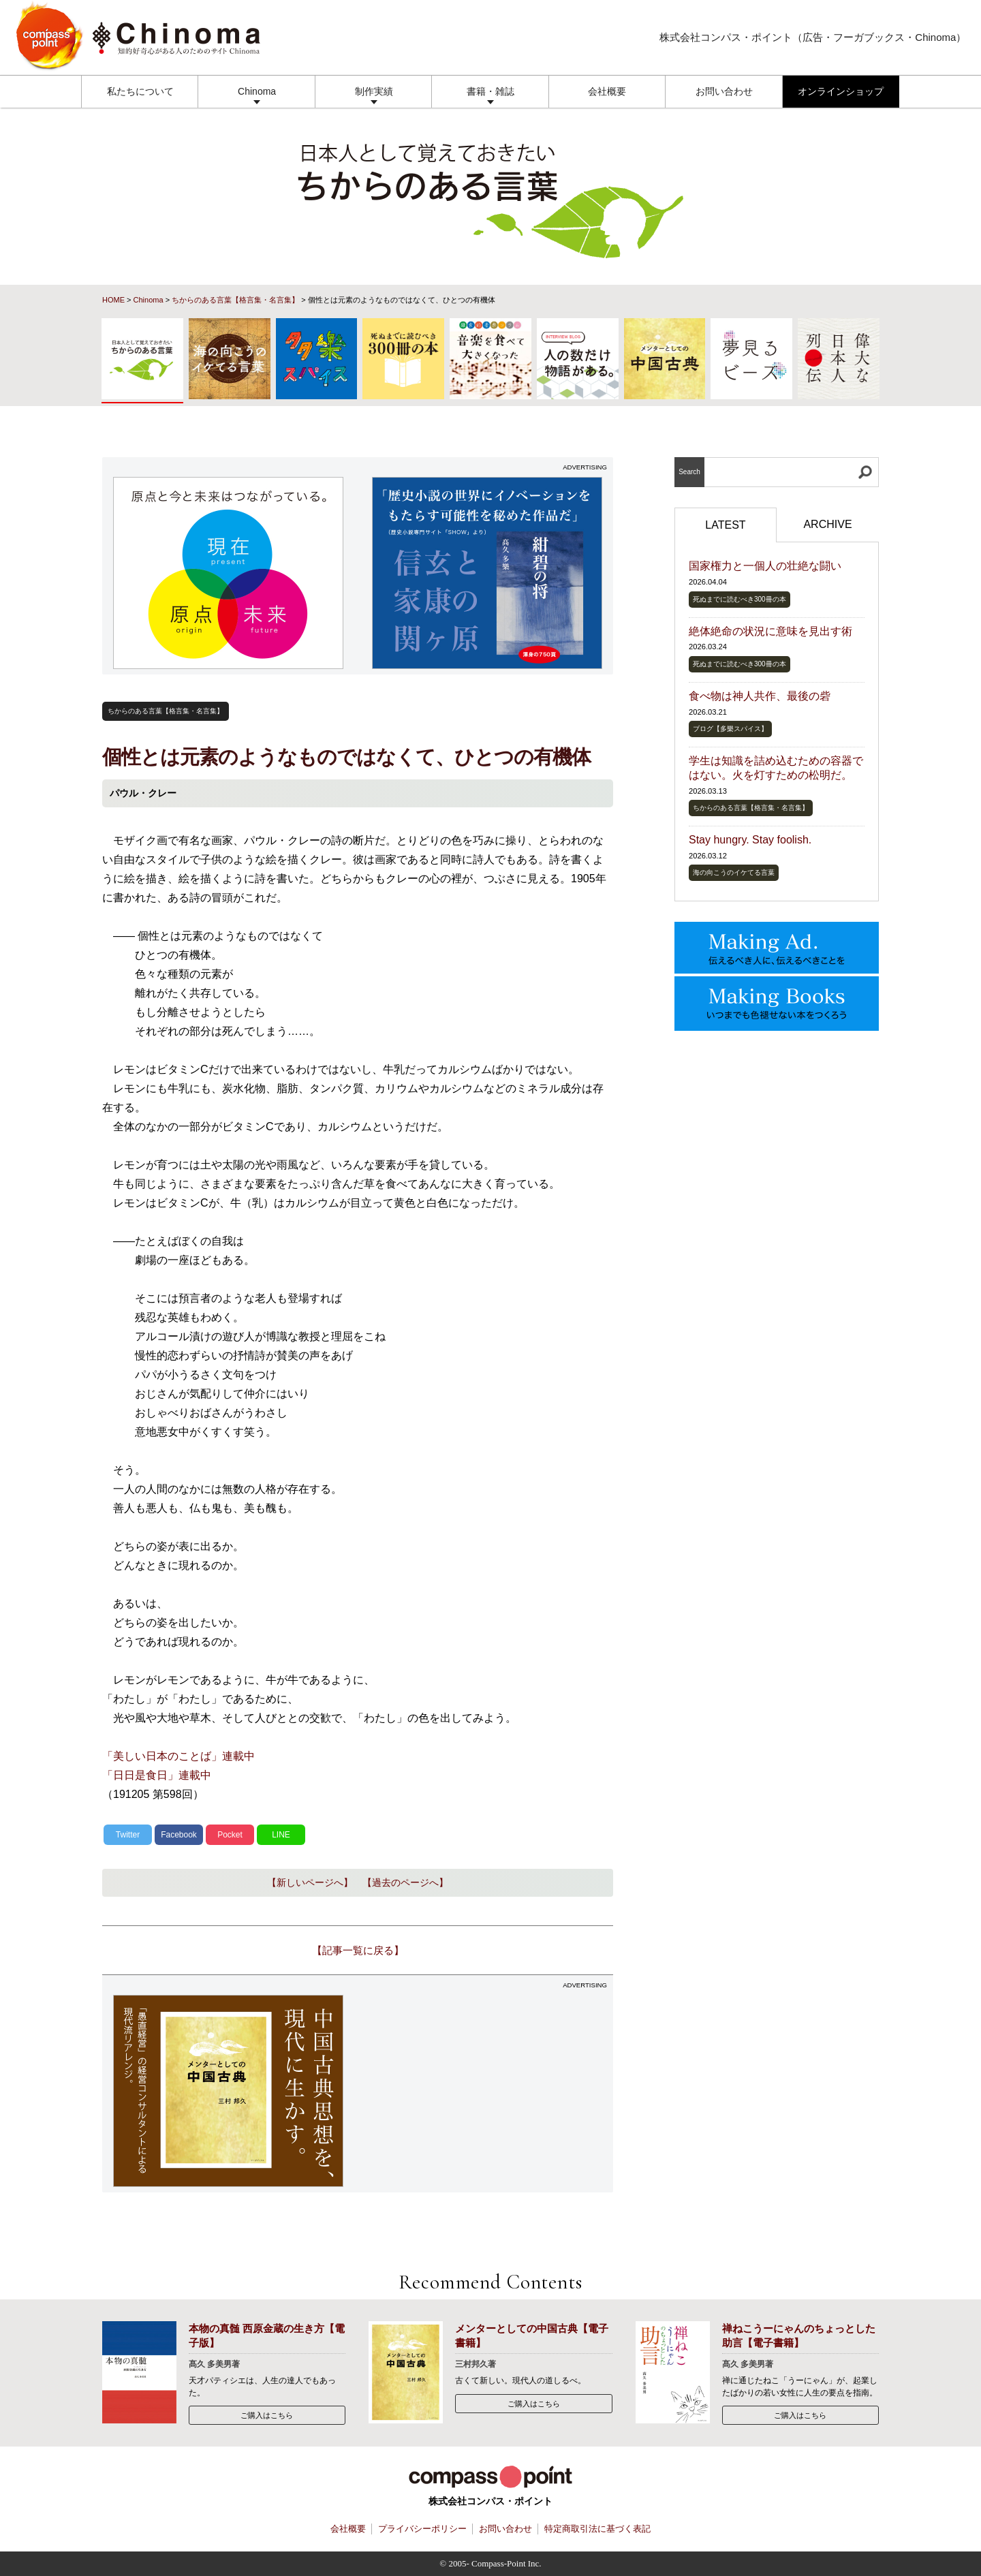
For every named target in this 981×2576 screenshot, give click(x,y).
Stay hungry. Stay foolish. (750, 839)
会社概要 (607, 91)
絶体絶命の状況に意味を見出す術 (770, 631)
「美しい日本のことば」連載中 (178, 1756)
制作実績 (374, 91)
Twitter (128, 1835)
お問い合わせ (724, 91)
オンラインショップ (841, 91)
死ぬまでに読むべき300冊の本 (739, 599)
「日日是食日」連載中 (156, 1775)
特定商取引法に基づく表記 (597, 2529)
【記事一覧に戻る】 (358, 1950)
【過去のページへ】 (405, 1882)
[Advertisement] (487, 2091)
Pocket (230, 1835)
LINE (281, 1835)
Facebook (179, 1835)
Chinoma (257, 91)
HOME (113, 300)
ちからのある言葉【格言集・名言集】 (235, 300)
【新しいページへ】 (310, 1882)
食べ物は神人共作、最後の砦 (759, 696)
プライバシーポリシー (422, 2529)
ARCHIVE (827, 524)
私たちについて (140, 91)
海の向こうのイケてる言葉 (734, 872)
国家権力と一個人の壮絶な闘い (765, 566)
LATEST (725, 525)
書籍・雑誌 (490, 91)
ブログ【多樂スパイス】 (730, 728)
